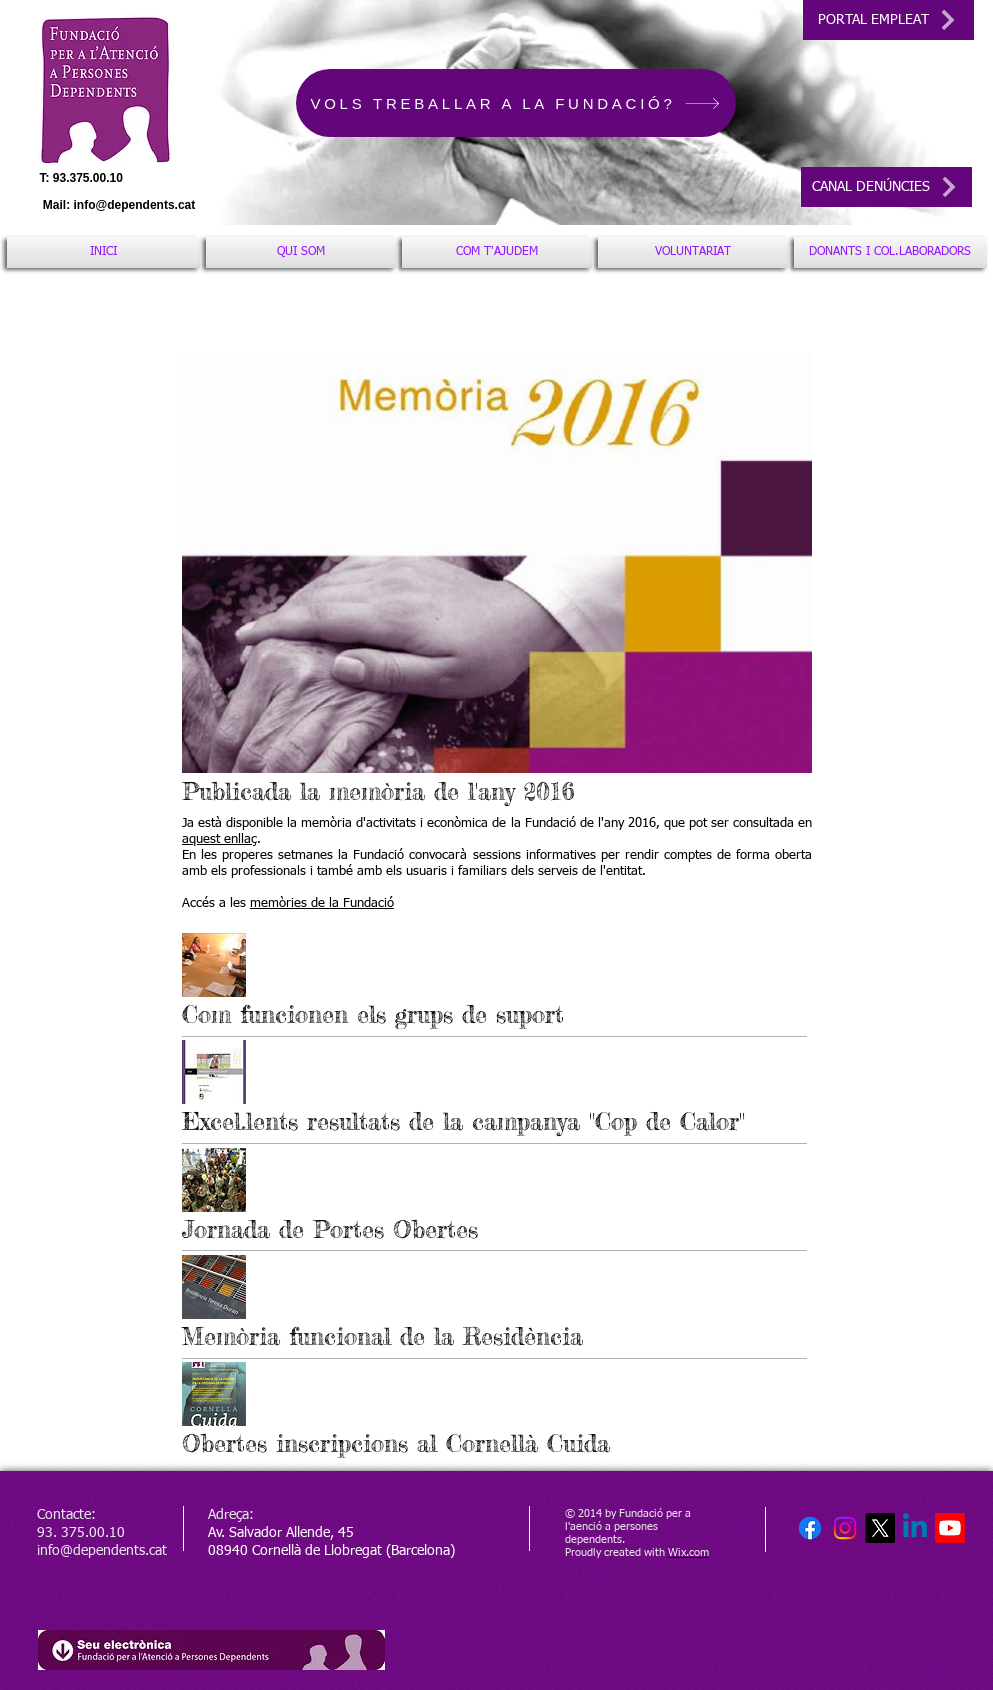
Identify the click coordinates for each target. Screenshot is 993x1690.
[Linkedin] (915, 1528)
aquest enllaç (219, 839)
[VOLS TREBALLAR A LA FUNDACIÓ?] (516, 103)
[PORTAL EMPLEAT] (888, 20)
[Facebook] (810, 1528)
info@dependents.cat (135, 205)
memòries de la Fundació (322, 903)
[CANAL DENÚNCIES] (886, 187)
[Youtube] (950, 1528)
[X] (880, 1528)
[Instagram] (845, 1528)
